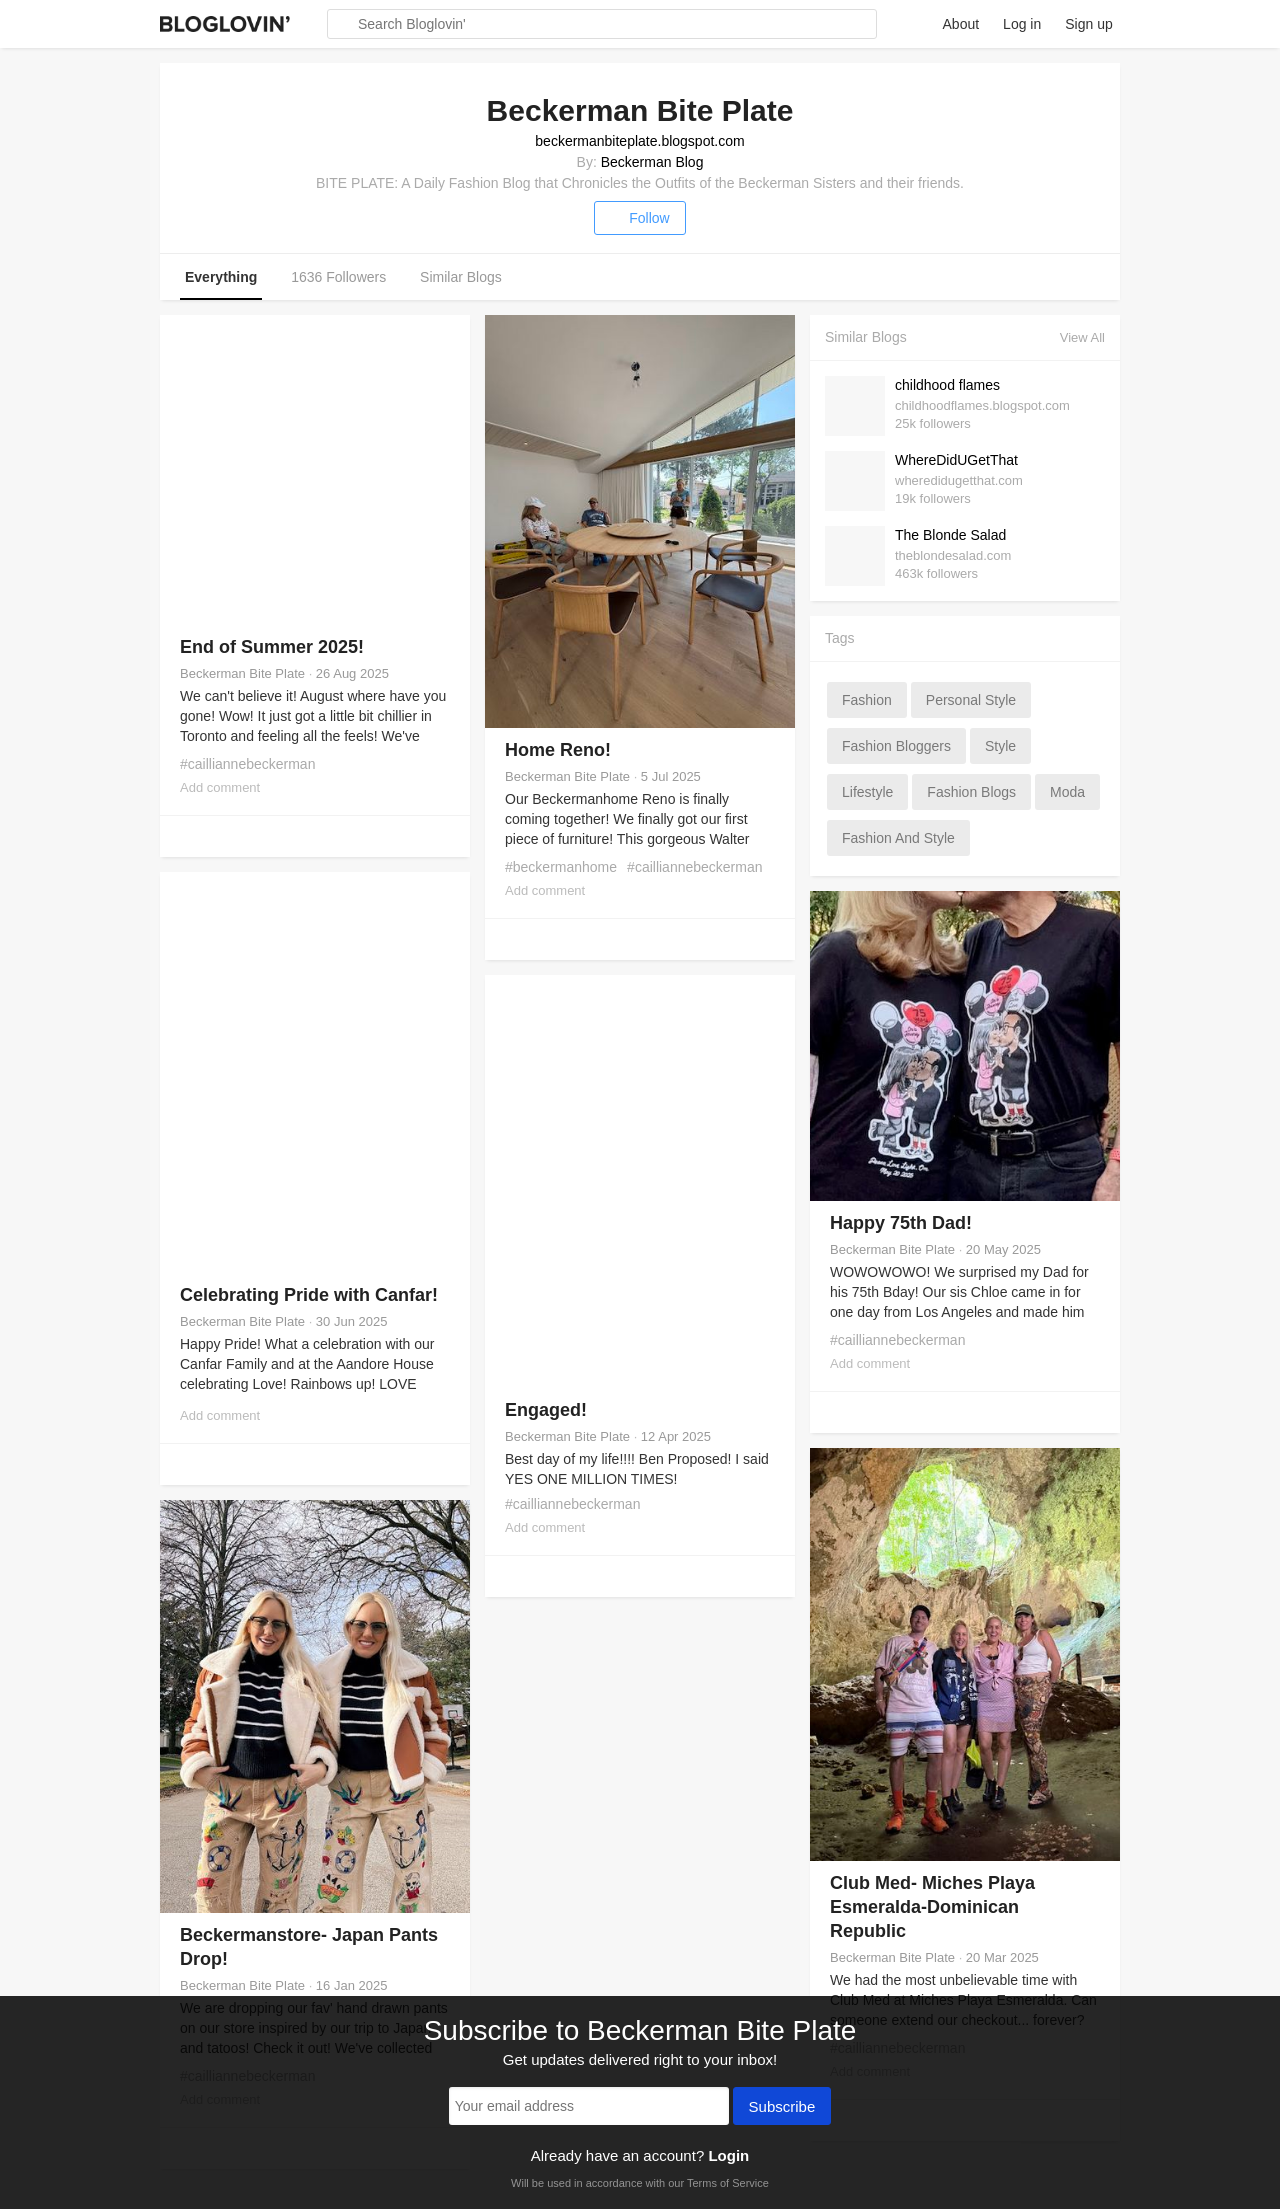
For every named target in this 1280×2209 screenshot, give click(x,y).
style (1000, 746)
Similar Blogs (461, 277)
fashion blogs (971, 792)
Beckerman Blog (652, 162)
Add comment (220, 787)
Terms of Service (728, 2183)
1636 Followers (338, 277)
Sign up (1088, 24)
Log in (1022, 24)
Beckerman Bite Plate (242, 673)
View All (1082, 337)
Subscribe (782, 2108)
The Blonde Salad (950, 535)
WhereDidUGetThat (956, 460)
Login (728, 2155)
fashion (867, 700)
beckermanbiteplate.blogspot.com (639, 141)
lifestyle (867, 792)
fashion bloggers (896, 746)
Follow (639, 218)
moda (1067, 792)
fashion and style (898, 838)
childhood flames (947, 385)
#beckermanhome (561, 867)
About (961, 24)
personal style (971, 700)
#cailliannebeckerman (247, 764)
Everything (221, 277)
